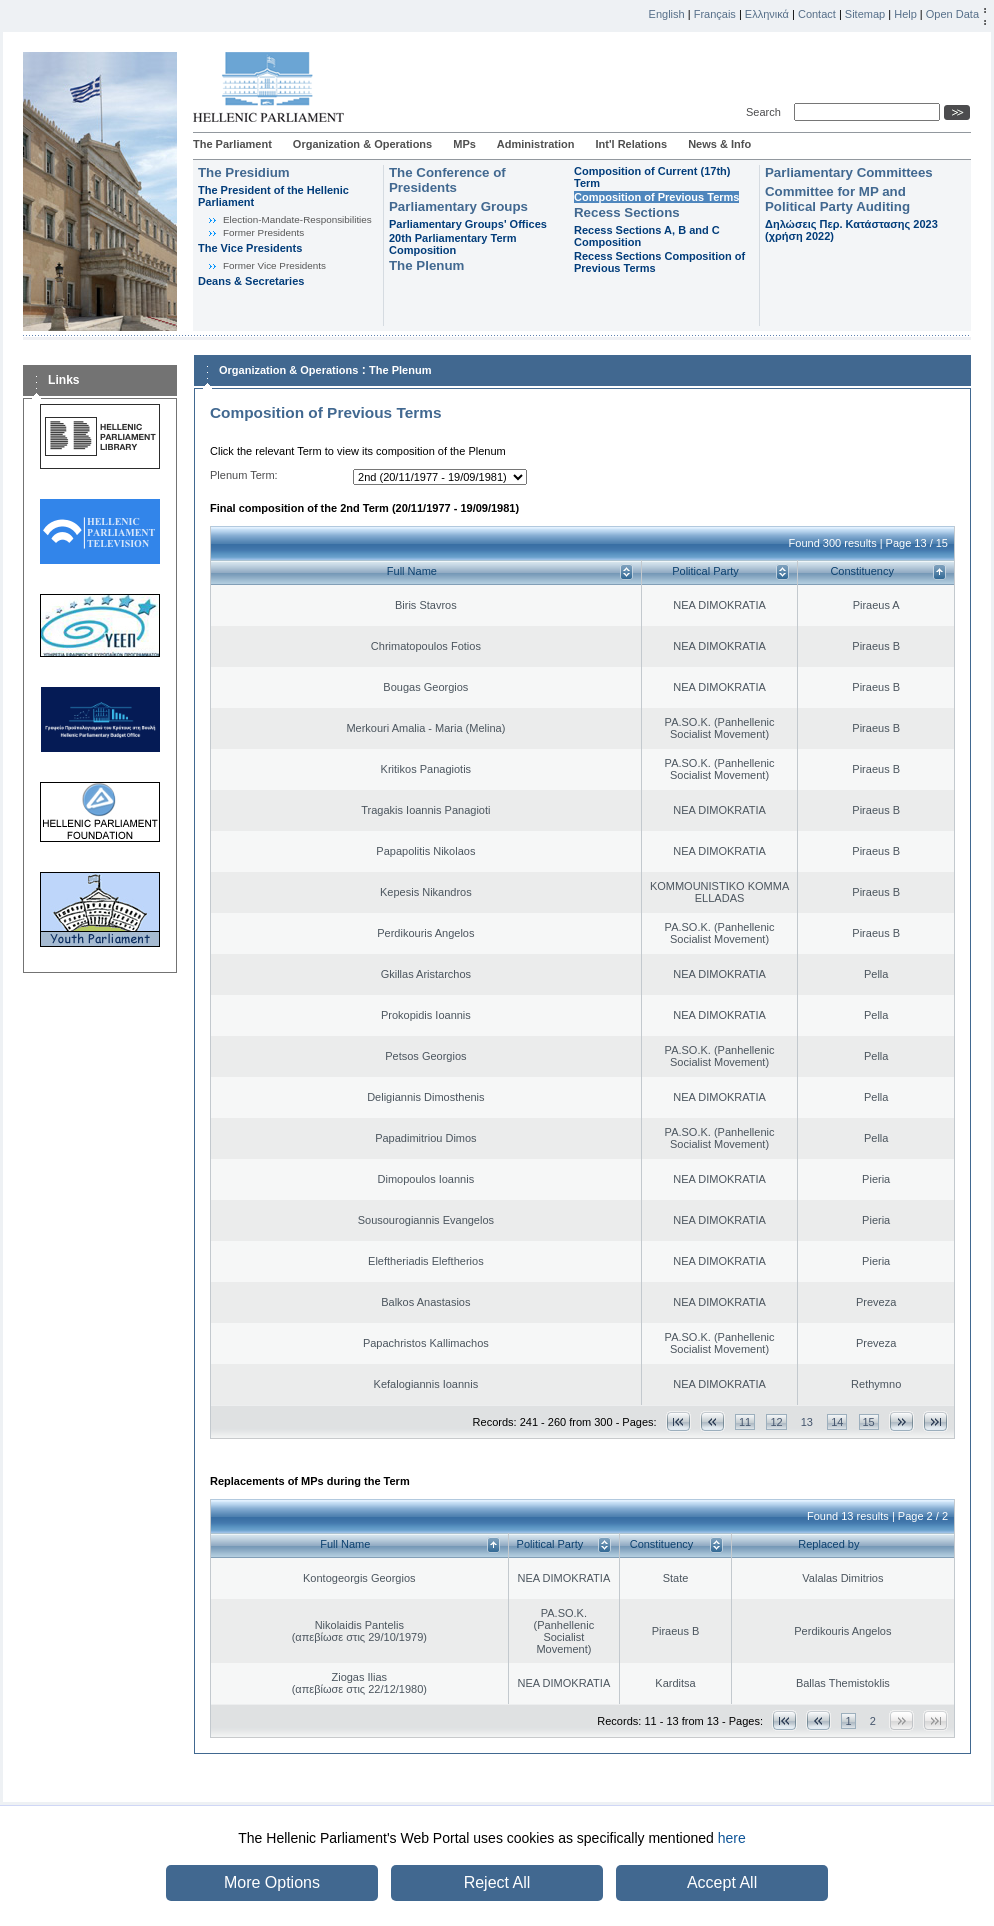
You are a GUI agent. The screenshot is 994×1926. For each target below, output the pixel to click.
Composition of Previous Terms (656, 197)
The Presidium (244, 172)
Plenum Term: (244, 475)
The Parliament (232, 144)
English (667, 14)
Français (715, 14)
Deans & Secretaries (251, 281)
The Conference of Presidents (447, 180)
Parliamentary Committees (849, 172)
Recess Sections (627, 212)
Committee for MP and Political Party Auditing (837, 199)
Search (766, 112)
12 (776, 1422)
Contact (817, 14)
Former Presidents (263, 232)
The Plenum (426, 265)
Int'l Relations (631, 144)
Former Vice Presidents (274, 265)
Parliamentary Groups (458, 206)
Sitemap (865, 14)
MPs (464, 144)
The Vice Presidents (250, 248)
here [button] (732, 1838)
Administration (536, 144)
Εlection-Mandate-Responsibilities (297, 219)
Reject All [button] (497, 1882)
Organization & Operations (362, 144)
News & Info (719, 144)
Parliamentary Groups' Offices (468, 224)
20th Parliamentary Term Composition (453, 244)
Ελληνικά (767, 14)
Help (905, 14)
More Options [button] (272, 1882)
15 (869, 1422)
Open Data (952, 14)
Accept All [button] (722, 1882)
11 (745, 1422)
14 (837, 1422)
